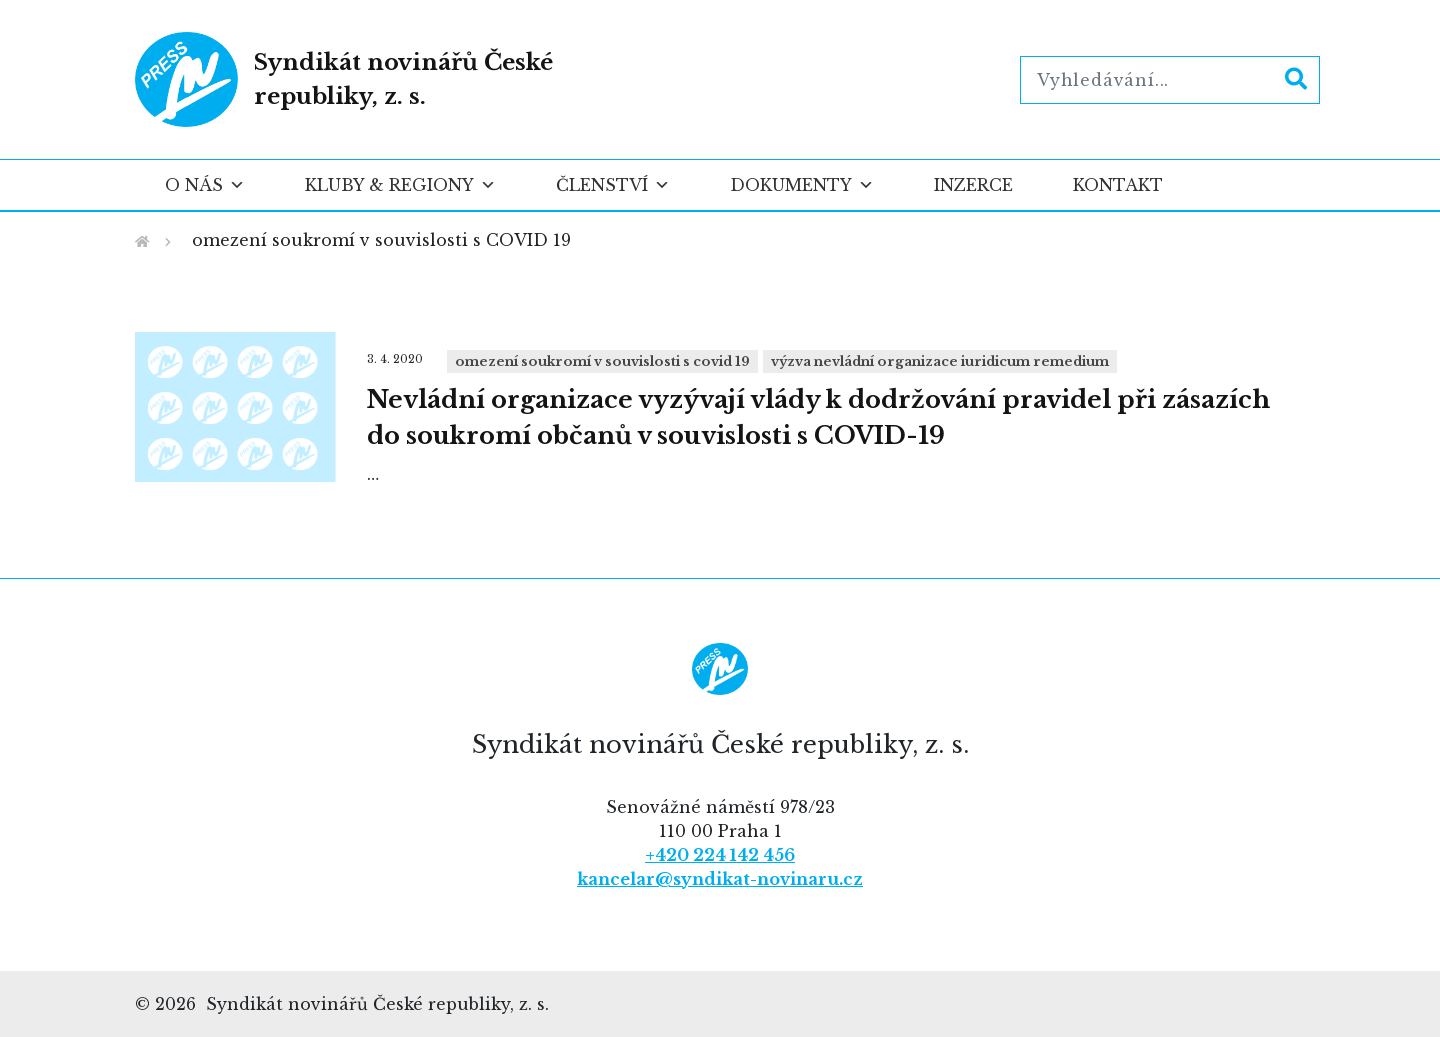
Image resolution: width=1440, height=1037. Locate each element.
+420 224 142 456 (720, 855)
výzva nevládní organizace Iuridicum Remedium (940, 361)
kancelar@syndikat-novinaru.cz (720, 879)
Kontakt (1118, 185)
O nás (205, 185)
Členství (613, 185)
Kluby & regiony (400, 185)
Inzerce (973, 185)
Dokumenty (802, 185)
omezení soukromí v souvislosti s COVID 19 (602, 361)
